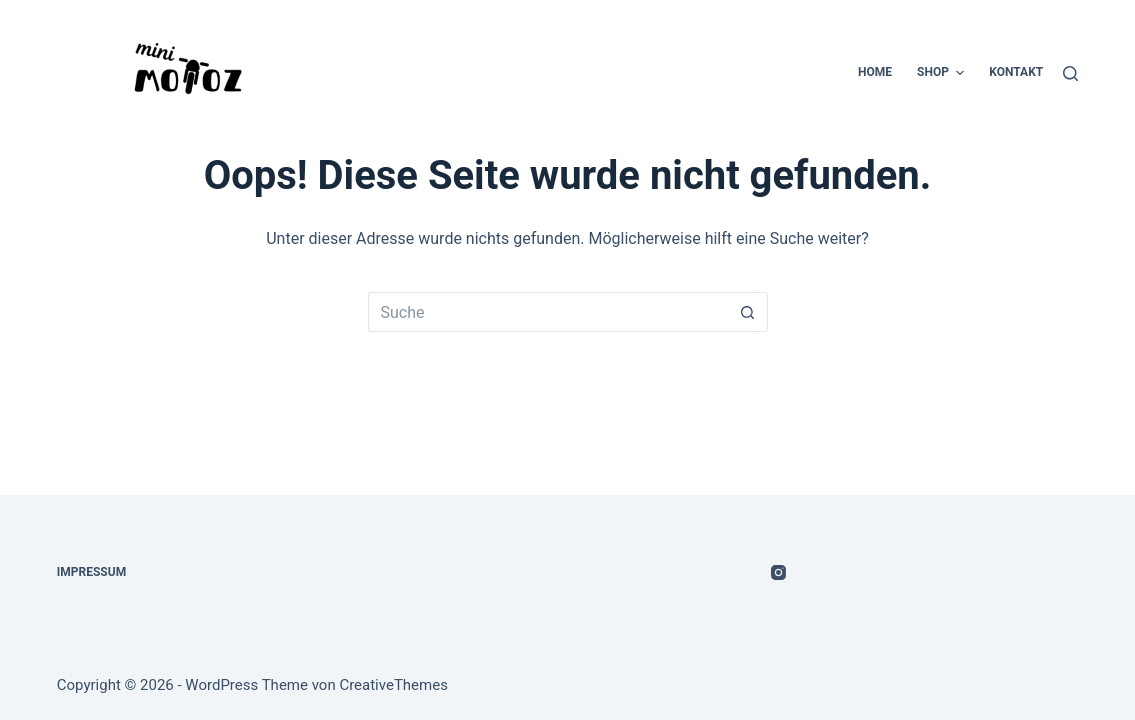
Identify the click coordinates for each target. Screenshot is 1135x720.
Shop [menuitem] (943, 73)
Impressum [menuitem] (91, 572)
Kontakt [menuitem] (1016, 72)
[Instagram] (778, 572)
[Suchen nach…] (548, 312)
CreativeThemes (393, 685)
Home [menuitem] (875, 72)
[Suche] (1070, 73)
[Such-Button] (748, 312)
